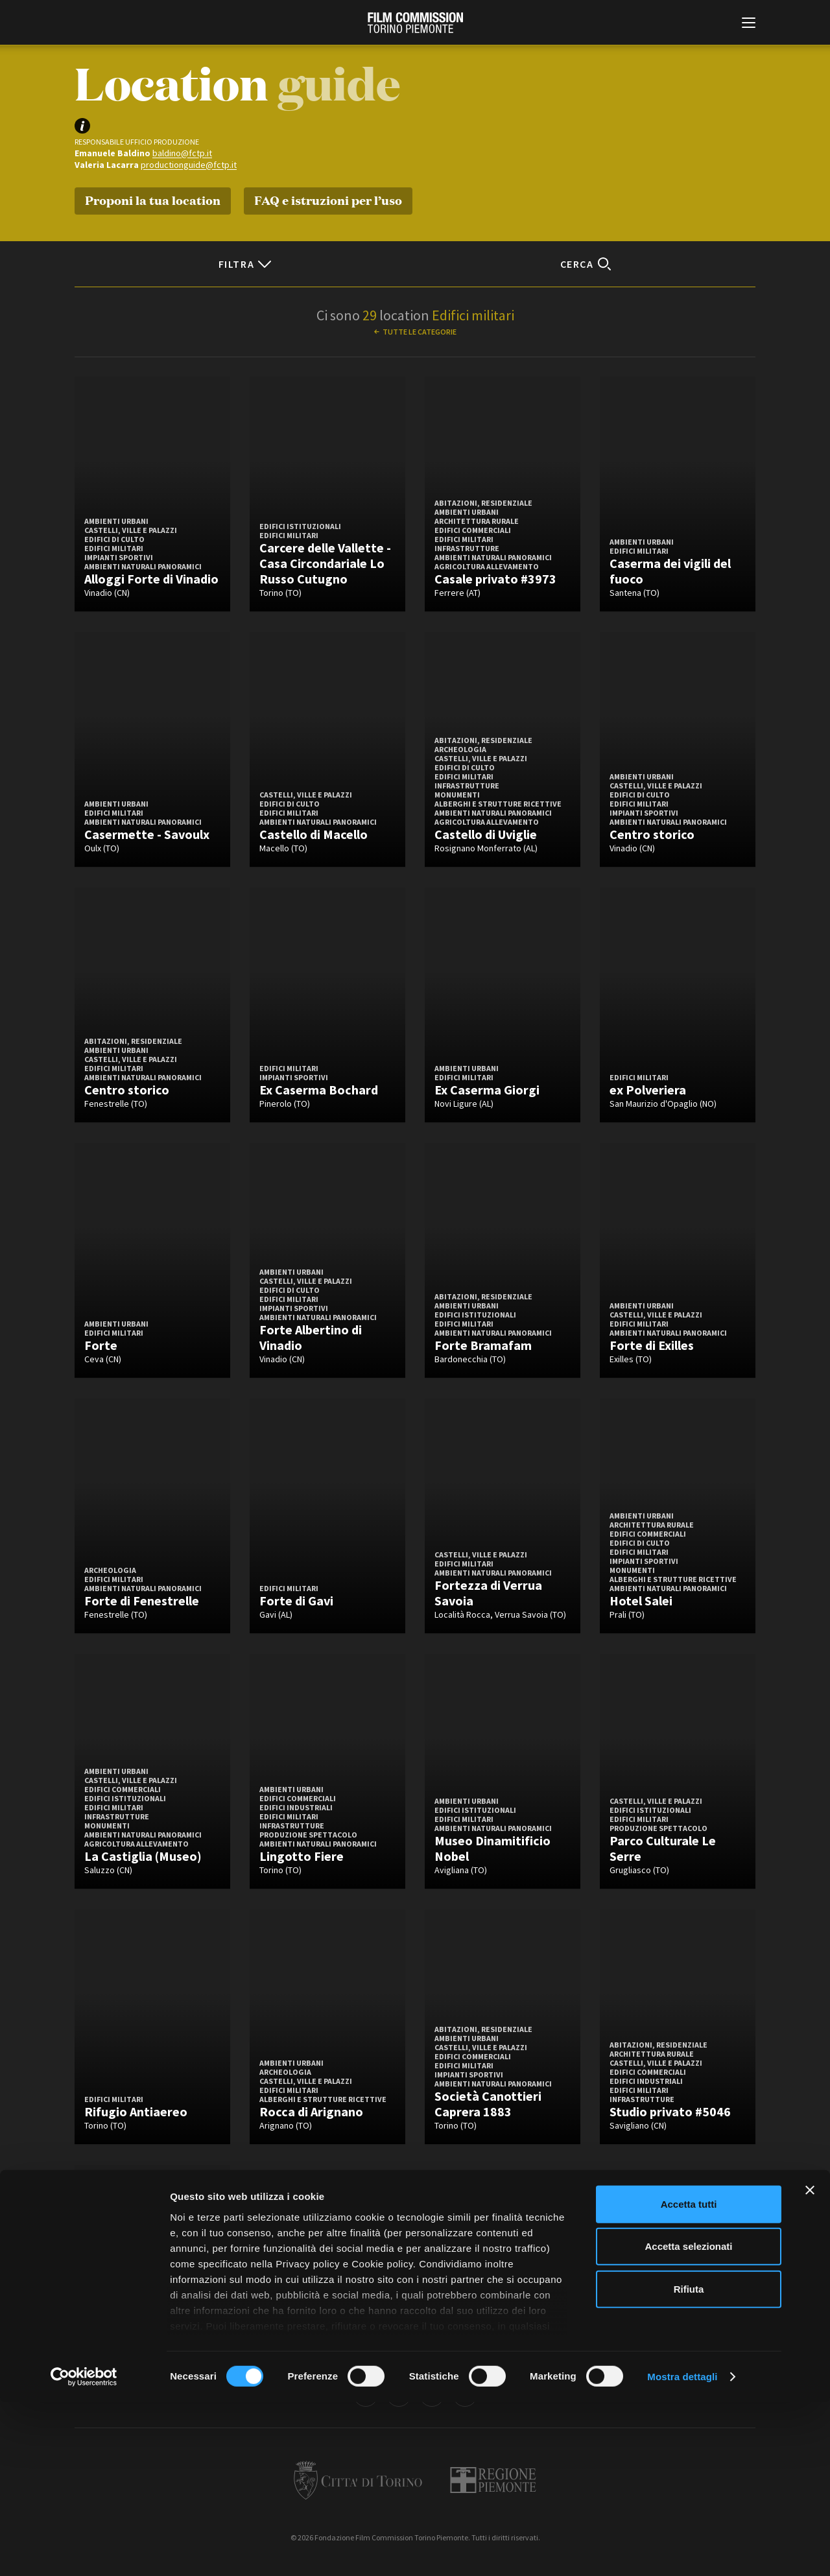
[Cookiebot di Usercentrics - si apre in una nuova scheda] (84, 2550)
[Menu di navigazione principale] (748, 24)
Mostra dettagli (682, 2550)
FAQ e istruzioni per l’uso (328, 199)
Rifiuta (689, 2462)
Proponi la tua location (152, 199)
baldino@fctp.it (182, 153)
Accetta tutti (689, 2377)
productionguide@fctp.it (189, 165)
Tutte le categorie (419, 332)
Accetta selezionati (688, 2420)
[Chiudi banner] (809, 2364)
